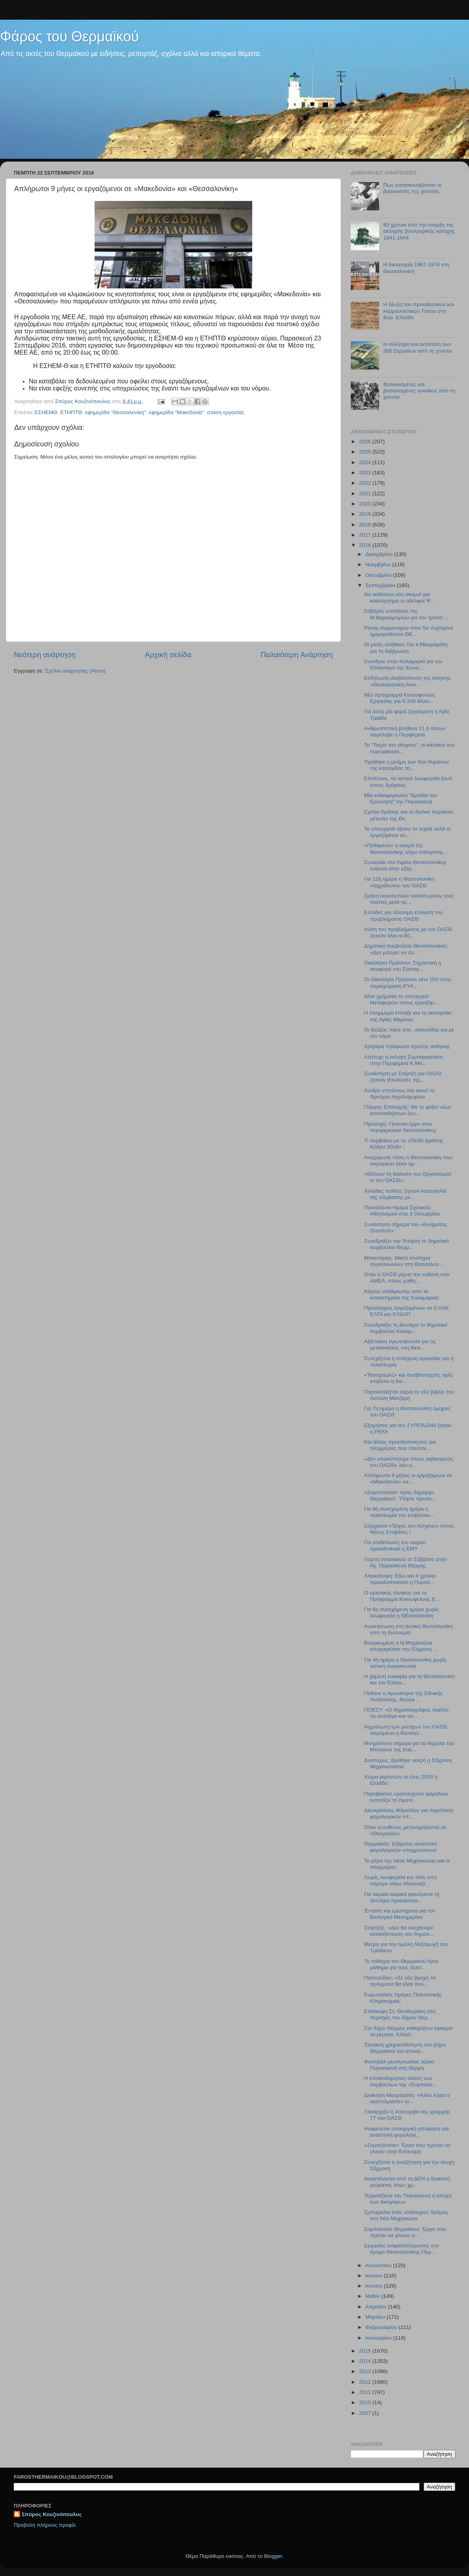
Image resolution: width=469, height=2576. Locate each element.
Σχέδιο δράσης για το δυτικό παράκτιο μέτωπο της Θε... (408, 815)
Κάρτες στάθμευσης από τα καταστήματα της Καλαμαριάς (401, 1294)
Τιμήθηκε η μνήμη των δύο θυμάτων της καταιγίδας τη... (406, 765)
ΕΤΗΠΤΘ (71, 412)
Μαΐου (373, 2296)
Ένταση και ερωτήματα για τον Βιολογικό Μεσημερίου (400, 1914)
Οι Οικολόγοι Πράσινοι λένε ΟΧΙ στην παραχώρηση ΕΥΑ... (407, 982)
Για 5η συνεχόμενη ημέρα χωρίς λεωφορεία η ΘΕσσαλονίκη (401, 1612)
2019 (365, 514)
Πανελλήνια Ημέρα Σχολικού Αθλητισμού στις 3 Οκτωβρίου (402, 1210)
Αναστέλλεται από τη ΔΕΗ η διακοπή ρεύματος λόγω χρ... (407, 2182)
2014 (365, 2361)
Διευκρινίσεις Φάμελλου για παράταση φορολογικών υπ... (409, 1813)
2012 (365, 2382)
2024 (365, 462)
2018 (365, 525)
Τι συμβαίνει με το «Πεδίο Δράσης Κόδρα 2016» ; (403, 1143)
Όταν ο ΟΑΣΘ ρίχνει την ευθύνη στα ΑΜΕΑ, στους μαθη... (406, 1277)
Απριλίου (376, 2307)
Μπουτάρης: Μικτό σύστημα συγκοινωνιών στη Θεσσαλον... (403, 1261)
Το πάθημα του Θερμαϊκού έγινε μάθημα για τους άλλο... (401, 1964)
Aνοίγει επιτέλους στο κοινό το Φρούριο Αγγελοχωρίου (399, 1093)
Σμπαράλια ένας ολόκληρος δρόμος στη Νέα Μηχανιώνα (406, 2215)
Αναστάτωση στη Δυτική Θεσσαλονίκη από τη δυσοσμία (408, 1629)
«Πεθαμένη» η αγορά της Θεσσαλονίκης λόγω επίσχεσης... (406, 848)
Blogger (273, 2556)
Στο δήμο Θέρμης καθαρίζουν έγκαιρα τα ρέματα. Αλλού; (408, 2031)
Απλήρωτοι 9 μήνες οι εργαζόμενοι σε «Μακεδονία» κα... (408, 1478)
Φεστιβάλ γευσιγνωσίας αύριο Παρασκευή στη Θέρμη (399, 2065)
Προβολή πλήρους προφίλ (45, 2525)
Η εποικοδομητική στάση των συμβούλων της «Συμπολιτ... (400, 2081)
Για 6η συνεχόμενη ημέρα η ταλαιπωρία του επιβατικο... (399, 1512)
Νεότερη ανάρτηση (45, 655)
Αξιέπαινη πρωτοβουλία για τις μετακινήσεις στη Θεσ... (400, 1344)
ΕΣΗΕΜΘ (46, 412)
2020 (365, 504)
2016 (365, 545)
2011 (365, 2392)
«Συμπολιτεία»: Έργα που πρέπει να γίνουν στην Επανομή (407, 2148)
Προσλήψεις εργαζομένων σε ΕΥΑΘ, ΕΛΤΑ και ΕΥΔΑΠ (407, 1311)
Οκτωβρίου (379, 575)
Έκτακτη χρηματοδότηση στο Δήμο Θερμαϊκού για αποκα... (405, 2048)
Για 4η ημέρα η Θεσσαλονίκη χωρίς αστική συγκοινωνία (405, 1663)
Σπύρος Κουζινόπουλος (52, 2514)
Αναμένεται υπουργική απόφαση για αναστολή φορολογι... (406, 2132)
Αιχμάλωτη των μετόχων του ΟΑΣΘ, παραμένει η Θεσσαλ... (406, 1730)
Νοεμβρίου (378, 564)
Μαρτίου (376, 2317)
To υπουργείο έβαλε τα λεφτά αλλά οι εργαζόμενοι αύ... (407, 832)
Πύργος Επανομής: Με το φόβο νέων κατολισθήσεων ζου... (408, 1110)
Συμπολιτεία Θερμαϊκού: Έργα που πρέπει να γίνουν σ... (405, 2232)
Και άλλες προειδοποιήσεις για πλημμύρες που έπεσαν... (400, 1445)
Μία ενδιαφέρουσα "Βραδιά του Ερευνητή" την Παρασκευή (400, 798)
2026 (365, 441)
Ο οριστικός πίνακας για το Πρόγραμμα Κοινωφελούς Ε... (402, 1596)
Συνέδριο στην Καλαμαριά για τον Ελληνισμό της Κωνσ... (403, 664)
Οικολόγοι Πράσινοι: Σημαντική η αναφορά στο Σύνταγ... (402, 966)
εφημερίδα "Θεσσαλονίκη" (115, 412)
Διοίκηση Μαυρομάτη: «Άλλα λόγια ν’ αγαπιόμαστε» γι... (407, 2098)
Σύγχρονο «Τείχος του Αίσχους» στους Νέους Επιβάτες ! (409, 1529)
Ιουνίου (374, 2286)
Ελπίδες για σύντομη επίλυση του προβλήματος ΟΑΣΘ (403, 915)
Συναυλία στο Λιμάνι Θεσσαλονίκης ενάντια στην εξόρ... (405, 865)
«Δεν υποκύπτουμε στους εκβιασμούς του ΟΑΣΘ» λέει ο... (408, 1462)
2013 (365, 2371)
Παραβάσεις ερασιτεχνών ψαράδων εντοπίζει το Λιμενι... (406, 1797)
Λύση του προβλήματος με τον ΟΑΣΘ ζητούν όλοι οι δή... (408, 932)
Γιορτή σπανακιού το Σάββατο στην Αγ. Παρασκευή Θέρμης (405, 1562)
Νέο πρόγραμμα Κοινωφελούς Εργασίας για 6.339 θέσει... (399, 698)
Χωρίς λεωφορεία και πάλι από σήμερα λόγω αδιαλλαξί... (400, 1880)
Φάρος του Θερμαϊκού (69, 36)
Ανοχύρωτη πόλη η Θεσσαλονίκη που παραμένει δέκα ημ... (408, 1160)
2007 (365, 2413)
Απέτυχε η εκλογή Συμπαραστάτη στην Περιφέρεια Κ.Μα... (403, 1060)
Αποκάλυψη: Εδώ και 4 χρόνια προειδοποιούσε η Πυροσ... (400, 1579)
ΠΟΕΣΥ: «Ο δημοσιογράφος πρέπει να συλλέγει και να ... (406, 1713)
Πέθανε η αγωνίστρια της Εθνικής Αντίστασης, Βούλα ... (403, 1696)
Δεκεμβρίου (379, 554)
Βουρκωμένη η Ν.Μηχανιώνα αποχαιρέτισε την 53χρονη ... (401, 1646)
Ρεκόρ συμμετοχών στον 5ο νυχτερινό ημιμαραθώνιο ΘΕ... (408, 631)
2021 (365, 493)
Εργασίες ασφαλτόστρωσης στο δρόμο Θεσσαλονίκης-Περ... (401, 2249)
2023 (365, 473)
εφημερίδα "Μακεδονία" (176, 412)
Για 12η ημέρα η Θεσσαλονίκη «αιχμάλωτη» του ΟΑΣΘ (399, 882)
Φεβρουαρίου (381, 2327)
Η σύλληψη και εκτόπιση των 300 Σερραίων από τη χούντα (417, 347)
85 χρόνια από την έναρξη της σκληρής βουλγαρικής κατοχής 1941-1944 (419, 231)
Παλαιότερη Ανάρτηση (297, 655)
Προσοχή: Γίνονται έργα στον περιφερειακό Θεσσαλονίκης (400, 1127)
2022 (365, 483)
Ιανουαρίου (379, 2338)
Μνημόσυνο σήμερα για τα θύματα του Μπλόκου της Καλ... (409, 1746)
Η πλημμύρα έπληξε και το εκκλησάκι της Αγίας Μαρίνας (408, 1016)
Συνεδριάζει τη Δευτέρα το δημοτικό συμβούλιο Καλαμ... (405, 1328)
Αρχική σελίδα (168, 655)
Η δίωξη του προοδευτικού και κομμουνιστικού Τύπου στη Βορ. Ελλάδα (418, 310)
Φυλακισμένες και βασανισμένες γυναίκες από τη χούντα (419, 390)
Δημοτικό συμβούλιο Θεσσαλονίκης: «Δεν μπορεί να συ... (406, 949)
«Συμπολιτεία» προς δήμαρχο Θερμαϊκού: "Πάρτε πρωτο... (400, 1495)
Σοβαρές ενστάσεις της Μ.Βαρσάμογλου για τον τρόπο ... (406, 614)
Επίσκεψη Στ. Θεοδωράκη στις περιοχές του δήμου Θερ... (400, 2014)
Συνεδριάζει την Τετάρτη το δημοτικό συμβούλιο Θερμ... (406, 1244)
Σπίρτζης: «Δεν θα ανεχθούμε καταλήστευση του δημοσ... (399, 1931)
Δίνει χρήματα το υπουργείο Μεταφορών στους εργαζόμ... (401, 999)
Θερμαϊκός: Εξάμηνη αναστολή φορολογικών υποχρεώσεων (400, 1847)
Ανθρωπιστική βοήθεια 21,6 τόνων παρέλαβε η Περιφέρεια (404, 731)
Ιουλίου (374, 2276)
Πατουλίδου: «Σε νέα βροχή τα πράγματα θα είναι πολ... (400, 1981)
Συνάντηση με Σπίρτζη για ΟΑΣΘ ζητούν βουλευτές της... (402, 1077)
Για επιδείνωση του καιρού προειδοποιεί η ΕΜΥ (395, 1545)
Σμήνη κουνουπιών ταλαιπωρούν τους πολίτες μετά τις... (409, 899)
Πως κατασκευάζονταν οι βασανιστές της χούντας (412, 188)
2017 (365, 535)
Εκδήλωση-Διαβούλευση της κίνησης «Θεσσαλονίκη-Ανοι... (407, 681)
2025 (365, 452)
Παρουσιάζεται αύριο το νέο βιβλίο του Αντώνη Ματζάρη (409, 1395)
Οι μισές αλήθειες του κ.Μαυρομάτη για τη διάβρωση (406, 647)
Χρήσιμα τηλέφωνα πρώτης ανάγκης (407, 1046)
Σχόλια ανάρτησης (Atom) (75, 671)
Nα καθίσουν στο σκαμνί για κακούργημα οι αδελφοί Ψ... (399, 597)
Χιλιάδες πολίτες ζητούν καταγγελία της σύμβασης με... (405, 1194)
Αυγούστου (379, 2265)
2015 (365, 2351)
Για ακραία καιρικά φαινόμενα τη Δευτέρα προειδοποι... (401, 1897)
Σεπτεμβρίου (381, 585)
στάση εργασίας (225, 412)
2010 (365, 2402)
